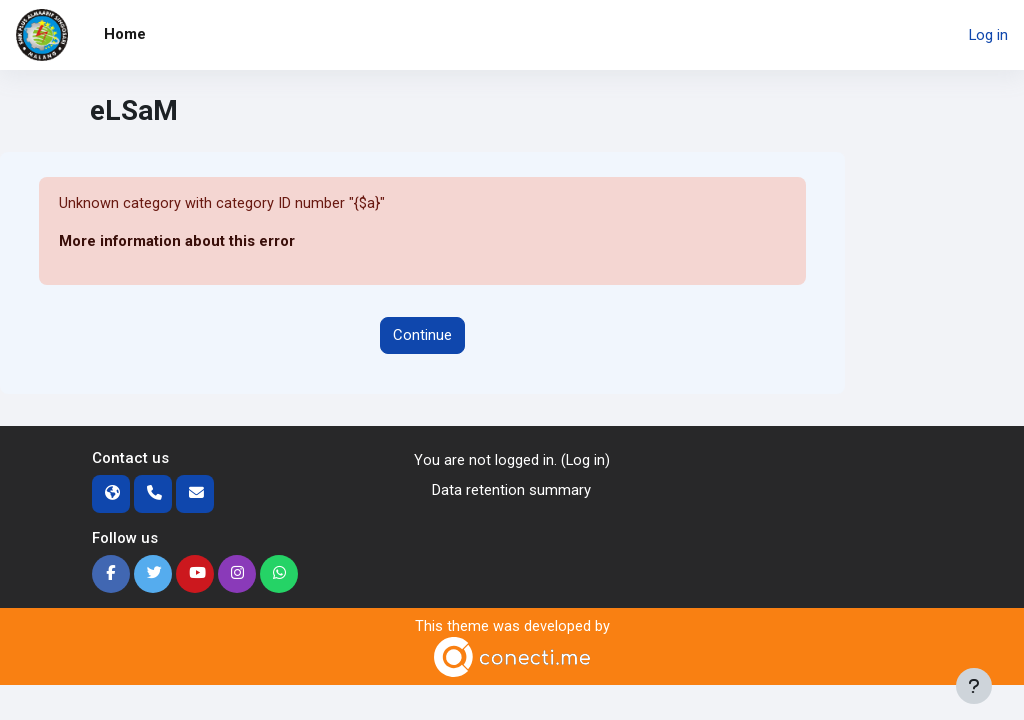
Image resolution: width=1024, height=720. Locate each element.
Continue (422, 335)
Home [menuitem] (125, 34)
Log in (988, 35)
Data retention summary (511, 490)
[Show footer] (974, 686)
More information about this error (177, 242)
